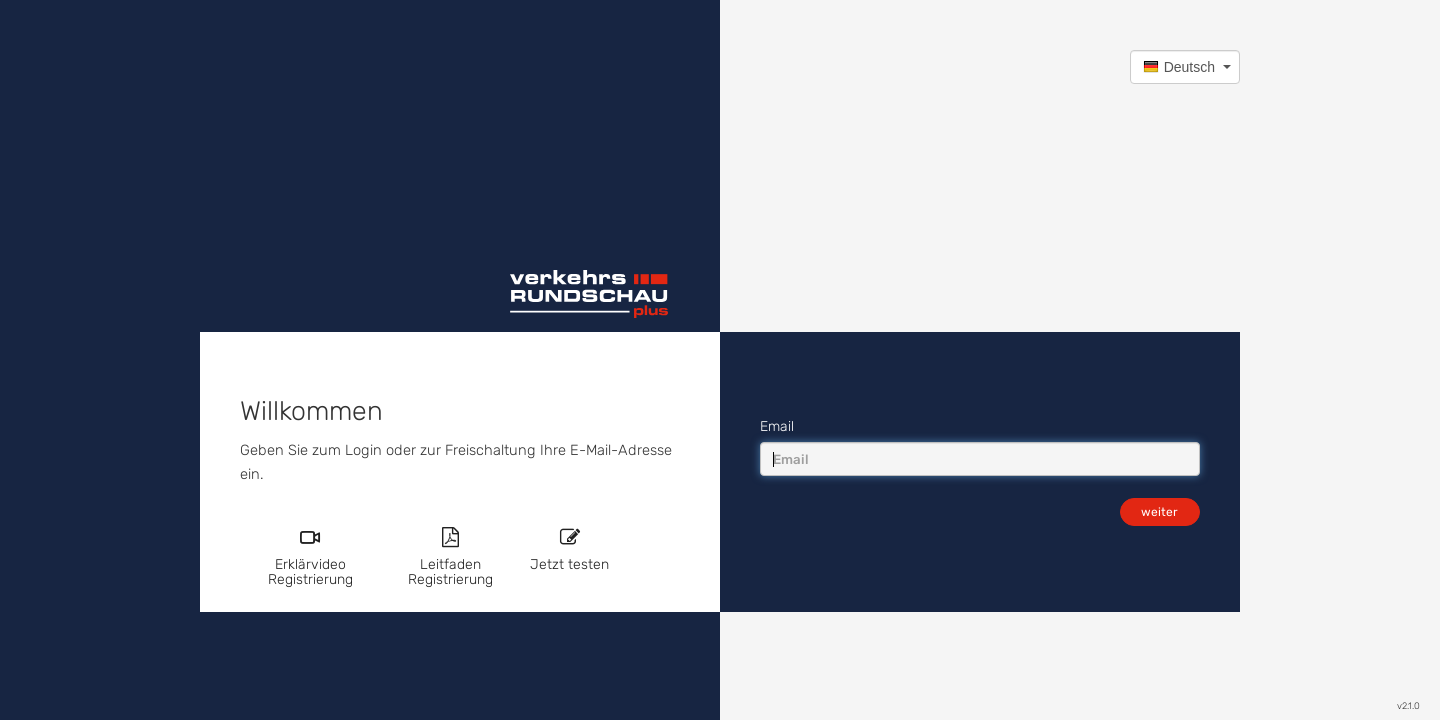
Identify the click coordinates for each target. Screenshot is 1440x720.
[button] (1185, 67)
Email (777, 426)
